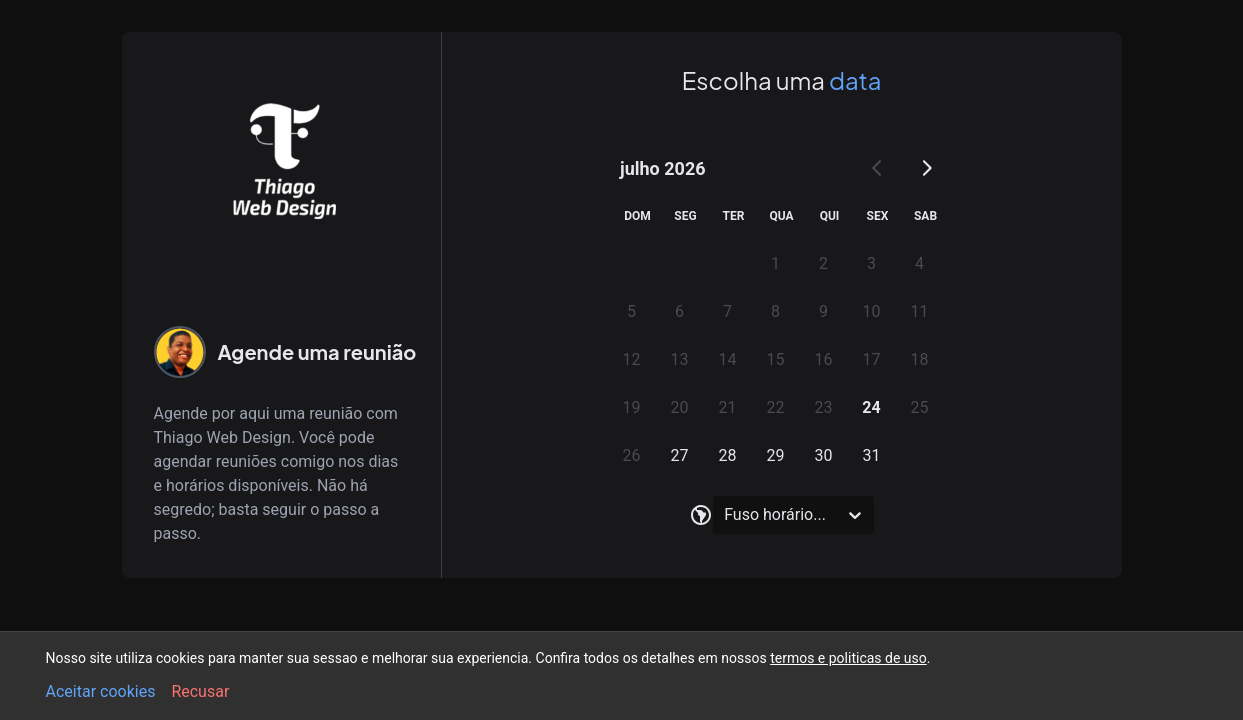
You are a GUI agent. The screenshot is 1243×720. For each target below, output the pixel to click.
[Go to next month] (926, 168)
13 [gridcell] (680, 359)
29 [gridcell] (776, 455)
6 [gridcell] (679, 311)
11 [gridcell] (920, 311)
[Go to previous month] (878, 168)
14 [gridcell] (728, 359)
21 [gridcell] (728, 407)
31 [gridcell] (872, 455)
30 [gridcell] (824, 455)
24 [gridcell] (871, 407)
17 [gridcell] (872, 359)
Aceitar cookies (101, 691)
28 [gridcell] (728, 455)
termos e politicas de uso (848, 658)
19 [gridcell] (632, 407)
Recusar (200, 691)
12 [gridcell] (632, 359)
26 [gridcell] (632, 455)
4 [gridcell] (919, 263)
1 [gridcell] (775, 263)
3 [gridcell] (871, 263)
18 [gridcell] (920, 359)
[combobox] (726, 515)
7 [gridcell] (727, 311)
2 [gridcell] (823, 263)
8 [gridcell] (775, 311)
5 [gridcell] (631, 311)
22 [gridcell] (776, 407)
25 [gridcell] (920, 407)
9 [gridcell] (823, 311)
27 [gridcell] (680, 455)
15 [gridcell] (776, 359)
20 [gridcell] (680, 407)
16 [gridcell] (824, 359)
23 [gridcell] (824, 407)
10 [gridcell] (872, 311)
